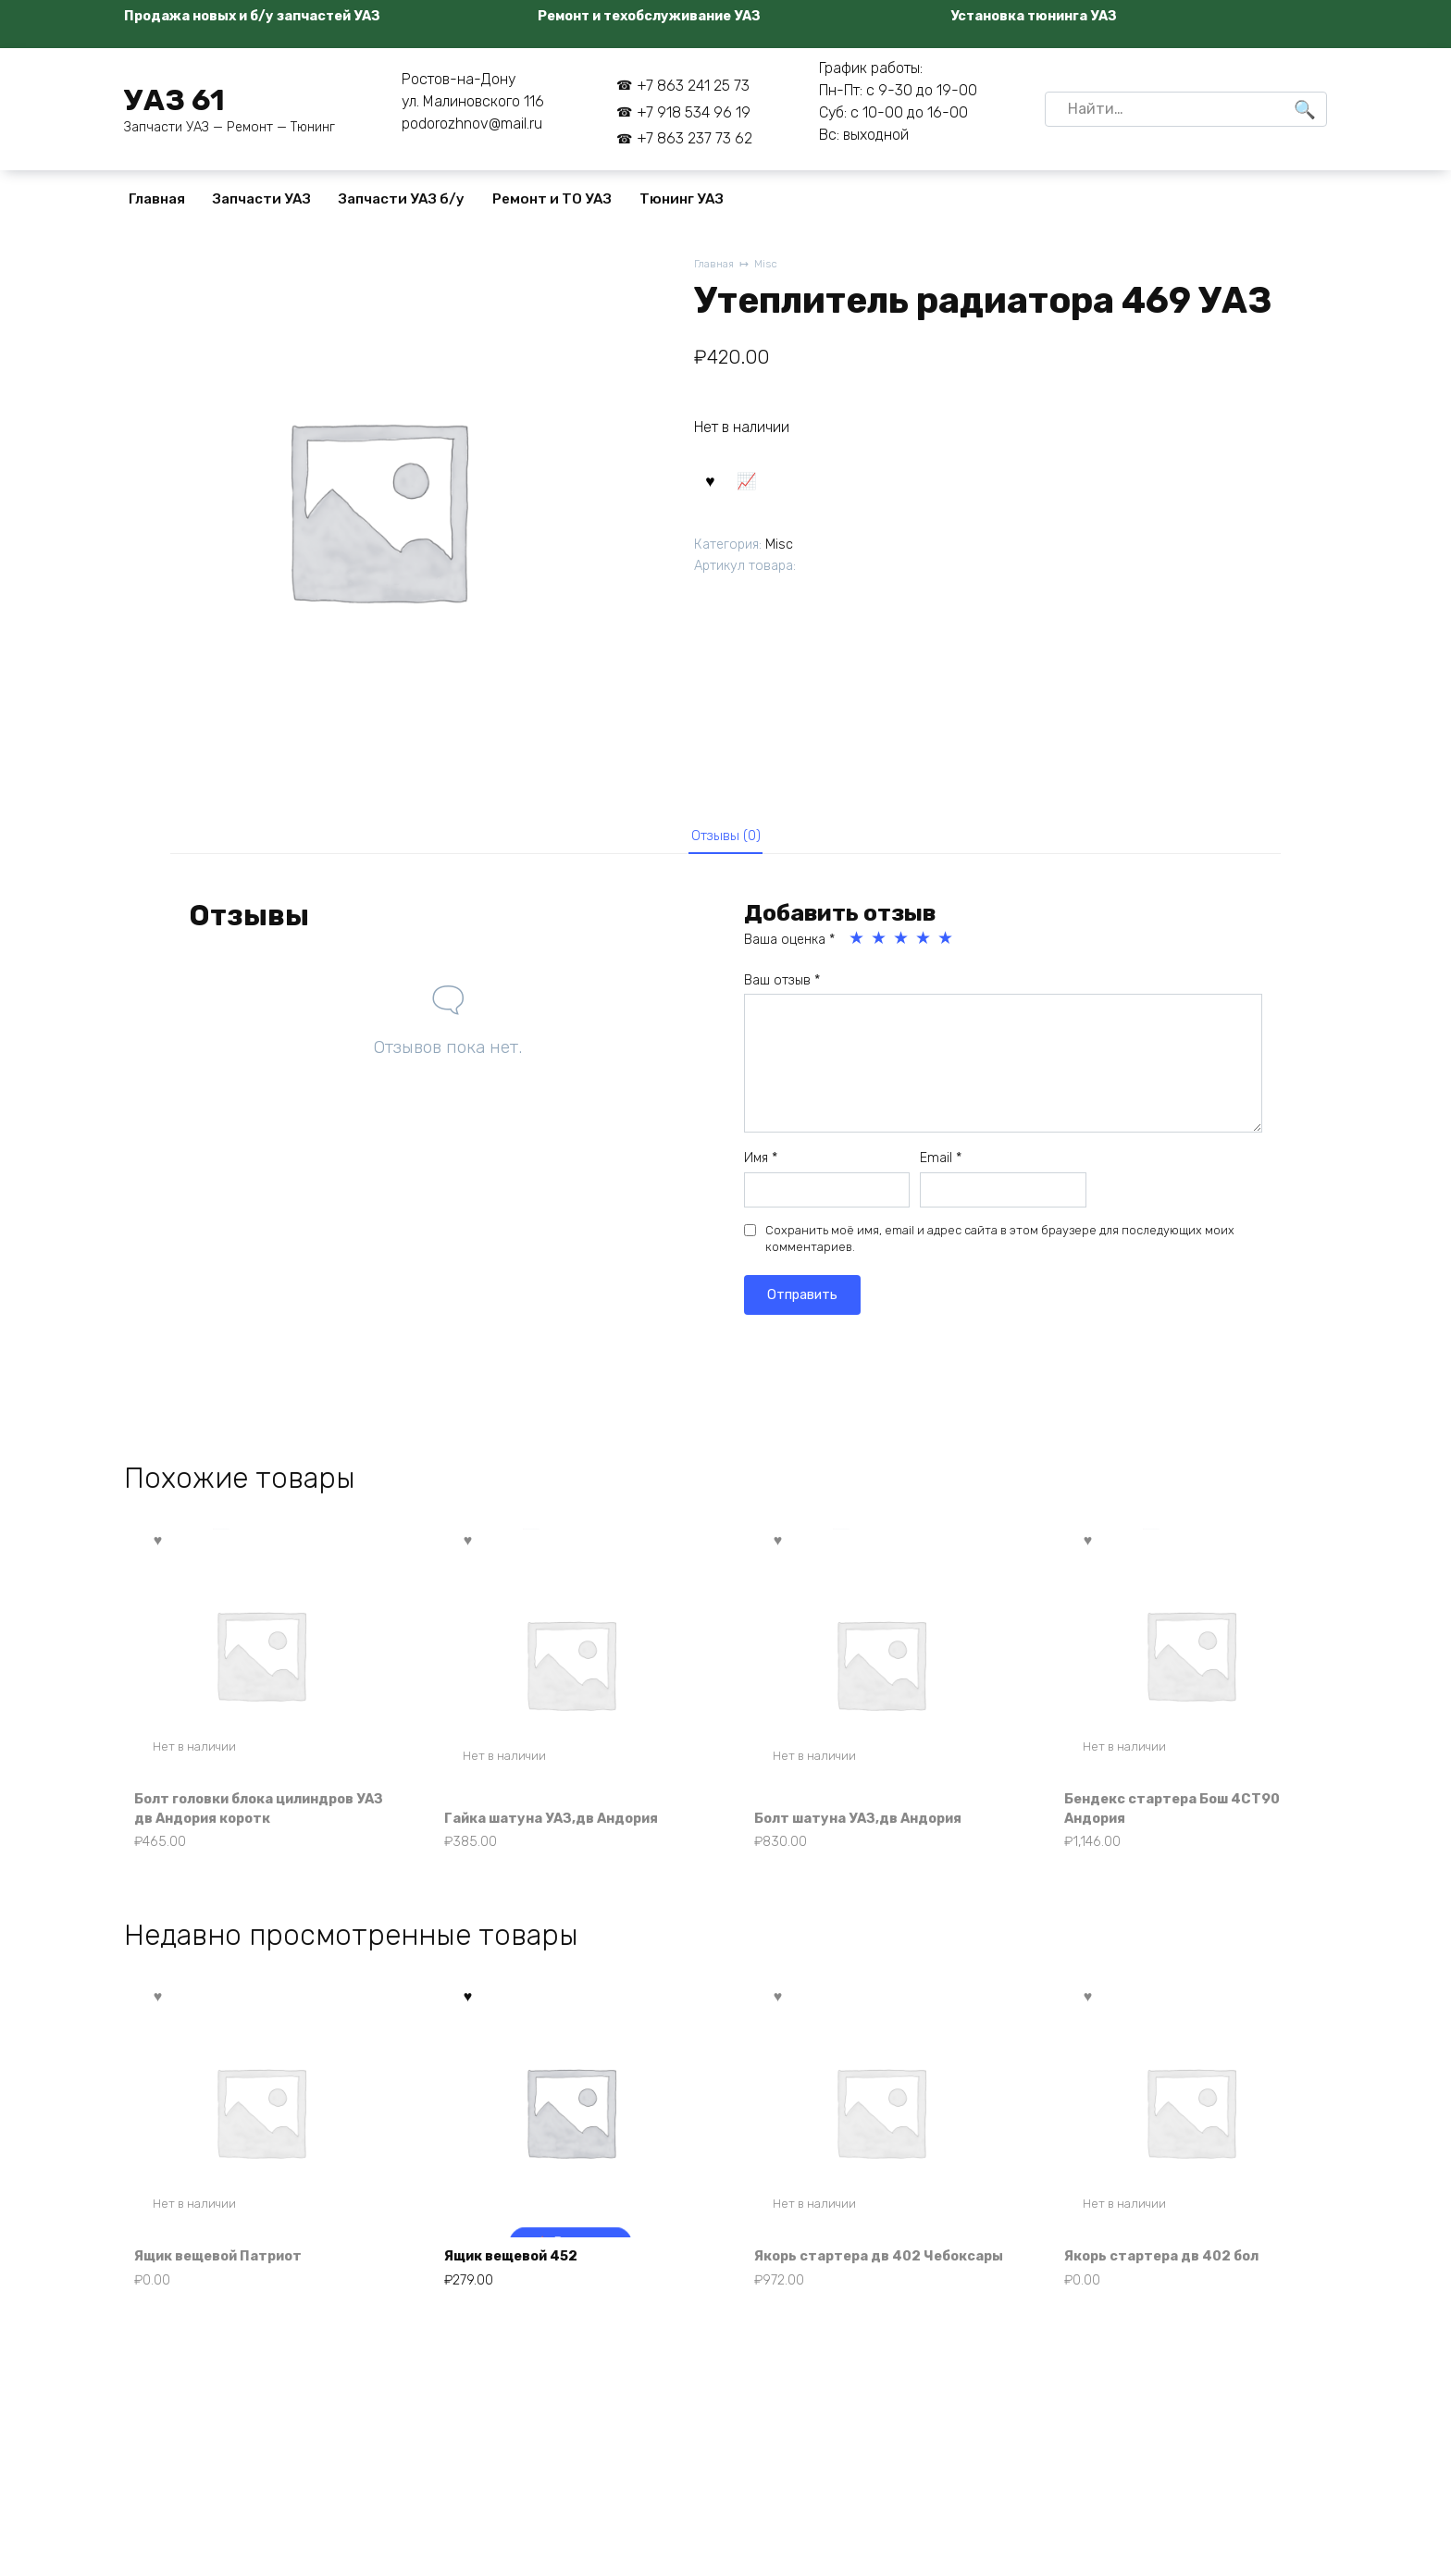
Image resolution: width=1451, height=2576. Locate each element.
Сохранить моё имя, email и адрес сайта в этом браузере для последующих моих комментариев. (999, 1245)
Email (940, 1164)
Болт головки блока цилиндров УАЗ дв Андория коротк (259, 1816)
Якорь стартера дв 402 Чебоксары (847, 2280)
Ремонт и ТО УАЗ (552, 199)
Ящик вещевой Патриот (230, 2290)
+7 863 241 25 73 (693, 85)
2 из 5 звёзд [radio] (880, 944)
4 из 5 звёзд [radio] (924, 944)
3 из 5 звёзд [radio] (902, 944)
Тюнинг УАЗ (681, 199)
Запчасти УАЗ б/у (402, 199)
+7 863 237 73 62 (694, 138)
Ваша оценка (789, 946)
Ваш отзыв (782, 987)
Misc (771, 265)
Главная (157, 199)
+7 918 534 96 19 (693, 112)
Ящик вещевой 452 (522, 2290)
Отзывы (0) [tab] (726, 838)
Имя (760, 1164)
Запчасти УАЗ (262, 199)
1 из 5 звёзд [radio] (858, 944)
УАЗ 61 (174, 100)
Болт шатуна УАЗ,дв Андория (870, 1826)
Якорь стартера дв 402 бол (1173, 2290)
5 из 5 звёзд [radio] (946, 944)
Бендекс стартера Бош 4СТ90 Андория (1185, 1816)
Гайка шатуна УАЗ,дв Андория (564, 1826)
